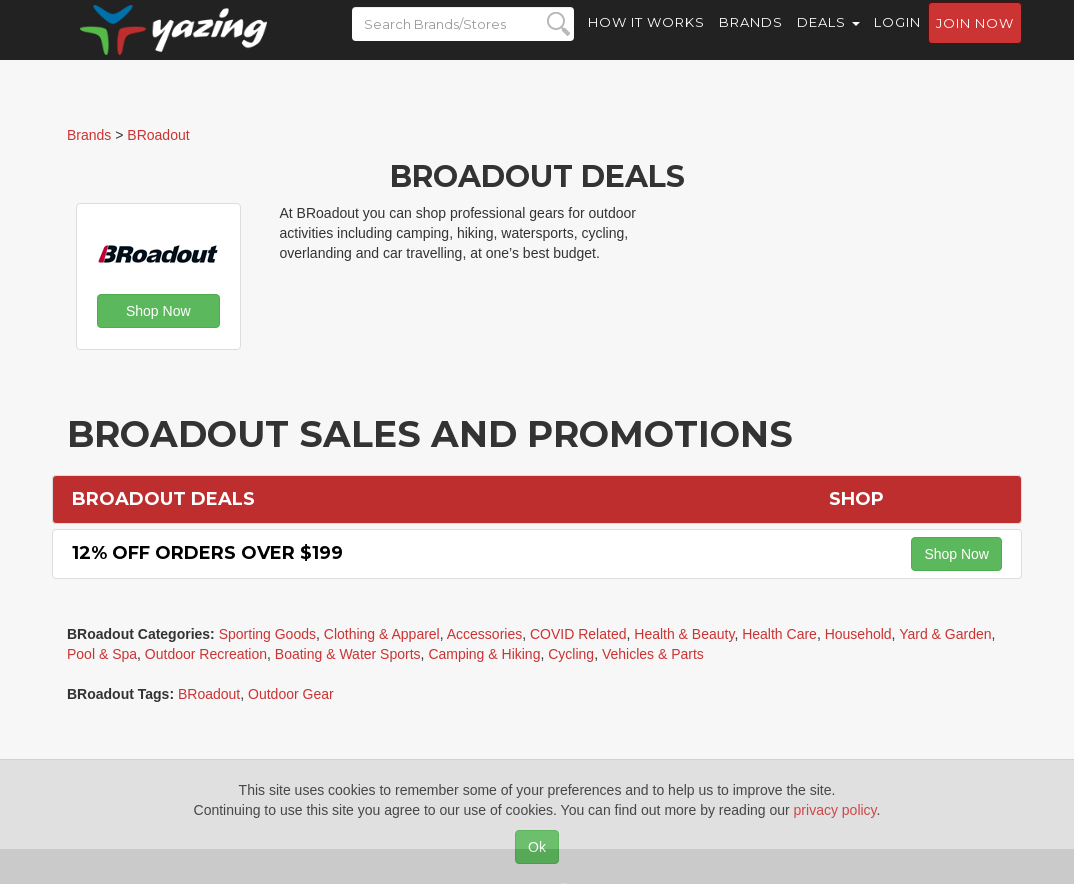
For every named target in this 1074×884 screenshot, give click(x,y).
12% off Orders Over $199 (207, 553)
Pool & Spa (102, 654)
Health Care (779, 634)
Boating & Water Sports (348, 654)
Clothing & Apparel (382, 634)
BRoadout (209, 694)
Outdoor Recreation (206, 654)
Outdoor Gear (291, 694)
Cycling (571, 654)
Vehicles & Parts (653, 654)
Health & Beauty (684, 634)
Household (858, 634)
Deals (828, 40)
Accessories (484, 634)
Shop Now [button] (158, 311)
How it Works (646, 40)
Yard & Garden (945, 634)
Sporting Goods (267, 634)
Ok (537, 847)
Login (897, 40)
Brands (751, 40)
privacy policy (835, 810)
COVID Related (578, 634)
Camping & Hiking (484, 654)
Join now (975, 41)
